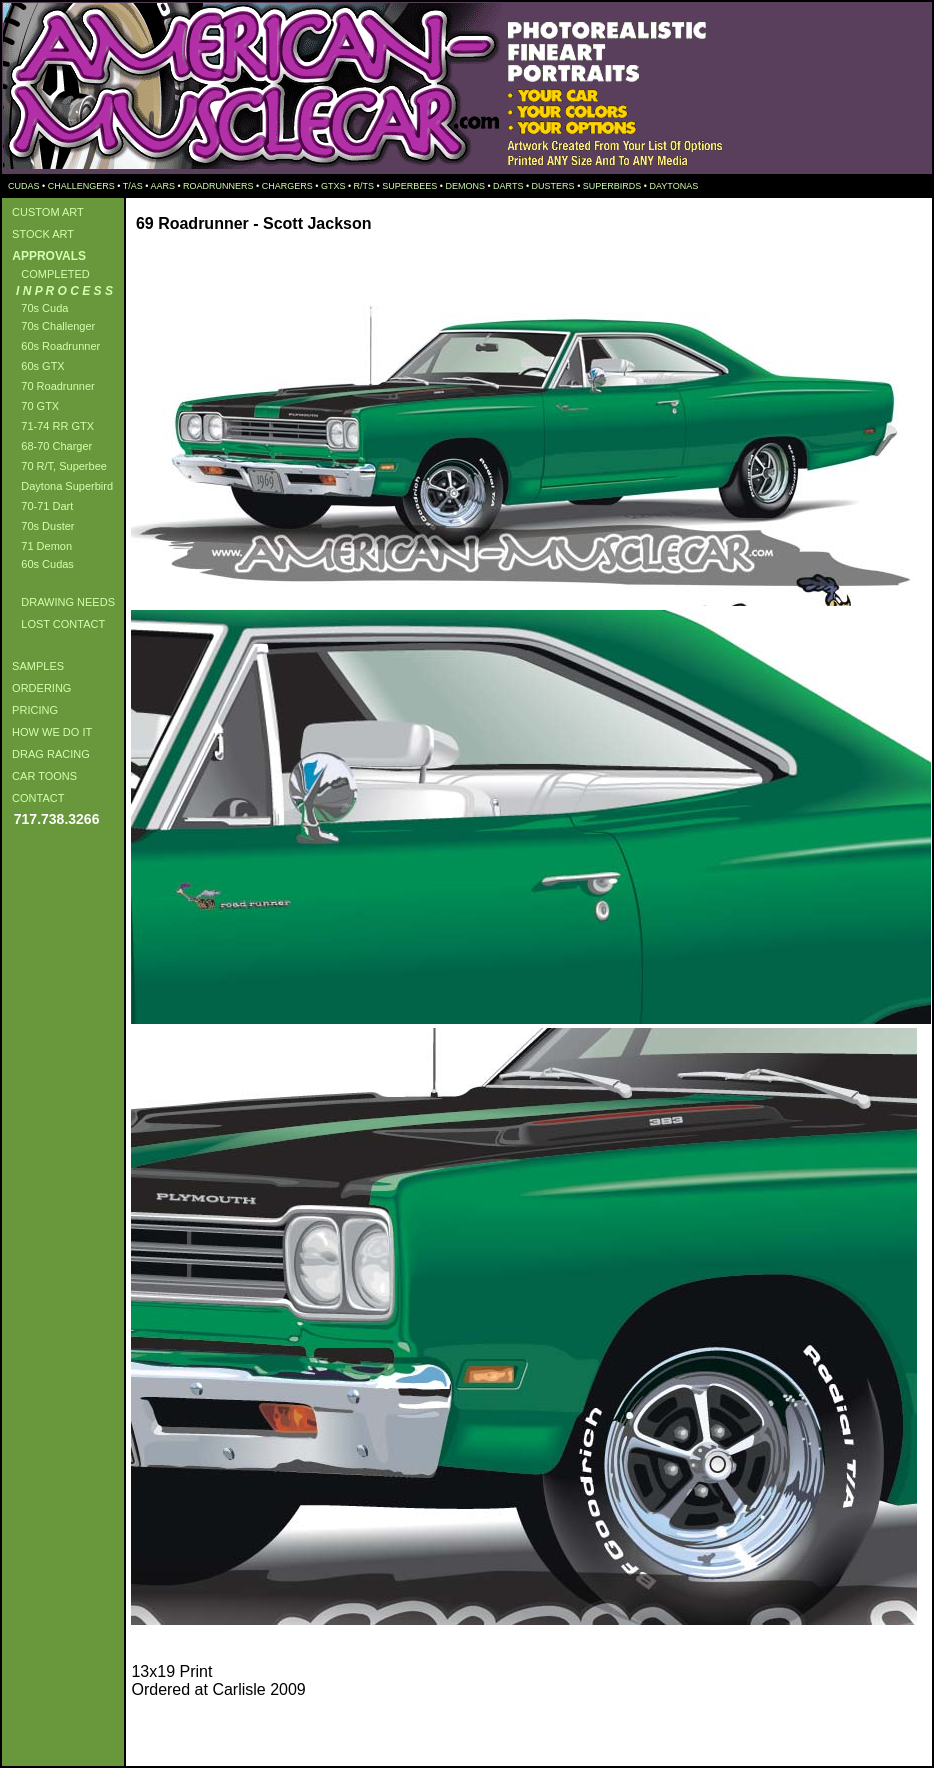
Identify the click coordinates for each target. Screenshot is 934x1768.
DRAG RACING (48, 754)
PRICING (32, 710)
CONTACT (35, 798)
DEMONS (465, 186)
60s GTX (35, 366)
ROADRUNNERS (218, 186)
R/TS (364, 186)
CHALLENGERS (81, 186)
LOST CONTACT (55, 624)
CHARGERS (287, 186)
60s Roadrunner (53, 346)
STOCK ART (40, 234)
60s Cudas (40, 564)
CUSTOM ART (45, 212)
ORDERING (38, 688)
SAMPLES (35, 666)
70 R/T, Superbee (56, 466)
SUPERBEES (409, 186)
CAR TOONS (41, 776)
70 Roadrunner (50, 386)
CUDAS (23, 186)
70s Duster (40, 526)
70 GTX (32, 406)
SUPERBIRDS (612, 186)
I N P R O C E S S (59, 291)
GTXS (333, 186)
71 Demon (39, 546)
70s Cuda (37, 308)
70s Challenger (50, 326)
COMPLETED (48, 274)
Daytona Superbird (59, 486)
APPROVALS (46, 256)
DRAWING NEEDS (60, 602)
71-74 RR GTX (50, 426)
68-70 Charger (49, 446)
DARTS (508, 186)
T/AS (133, 186)
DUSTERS (553, 186)
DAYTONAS (673, 186)
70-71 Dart (39, 506)
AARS (162, 186)
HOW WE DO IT (49, 732)
